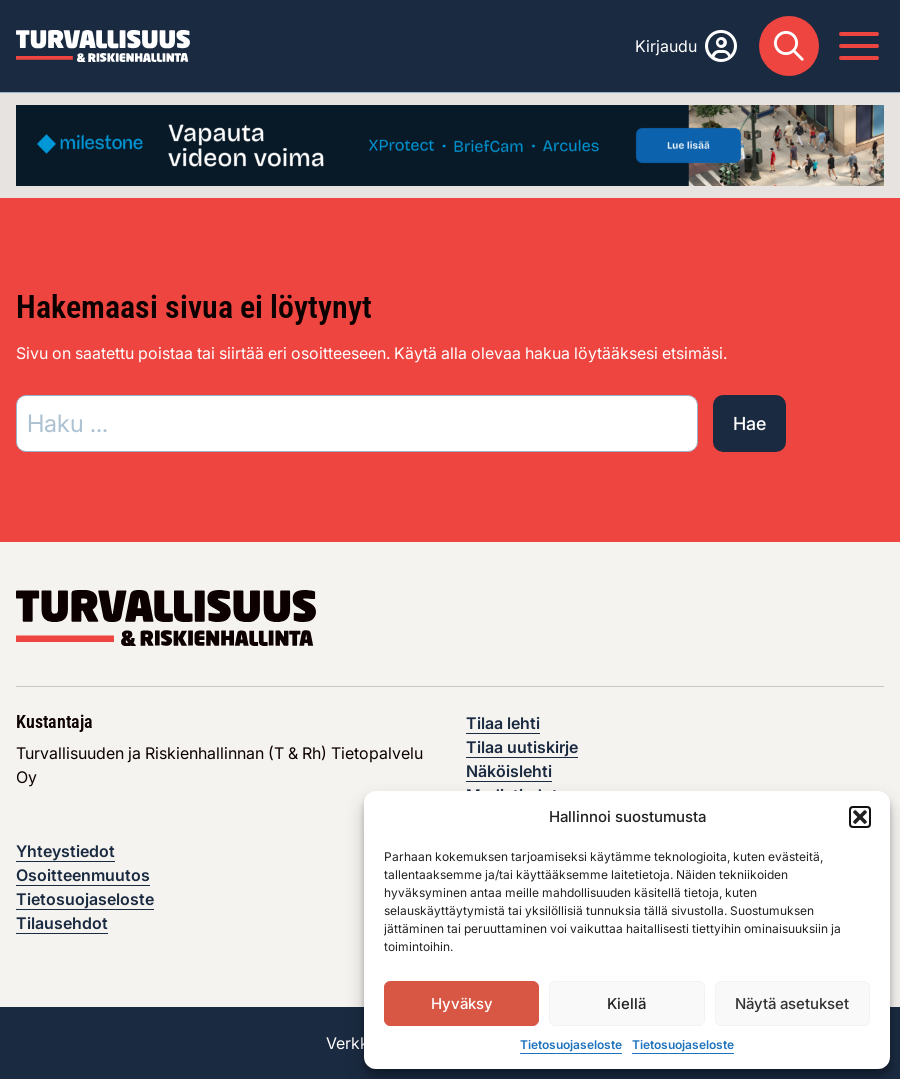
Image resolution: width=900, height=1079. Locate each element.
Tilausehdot (62, 923)
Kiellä (626, 1003)
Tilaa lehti (503, 723)
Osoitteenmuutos (83, 875)
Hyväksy (462, 1003)
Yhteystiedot (65, 851)
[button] (860, 817)
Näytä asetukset (792, 1003)
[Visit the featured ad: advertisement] (450, 144)
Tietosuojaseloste (571, 1044)
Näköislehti (509, 771)
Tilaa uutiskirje (522, 747)
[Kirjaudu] (686, 46)
